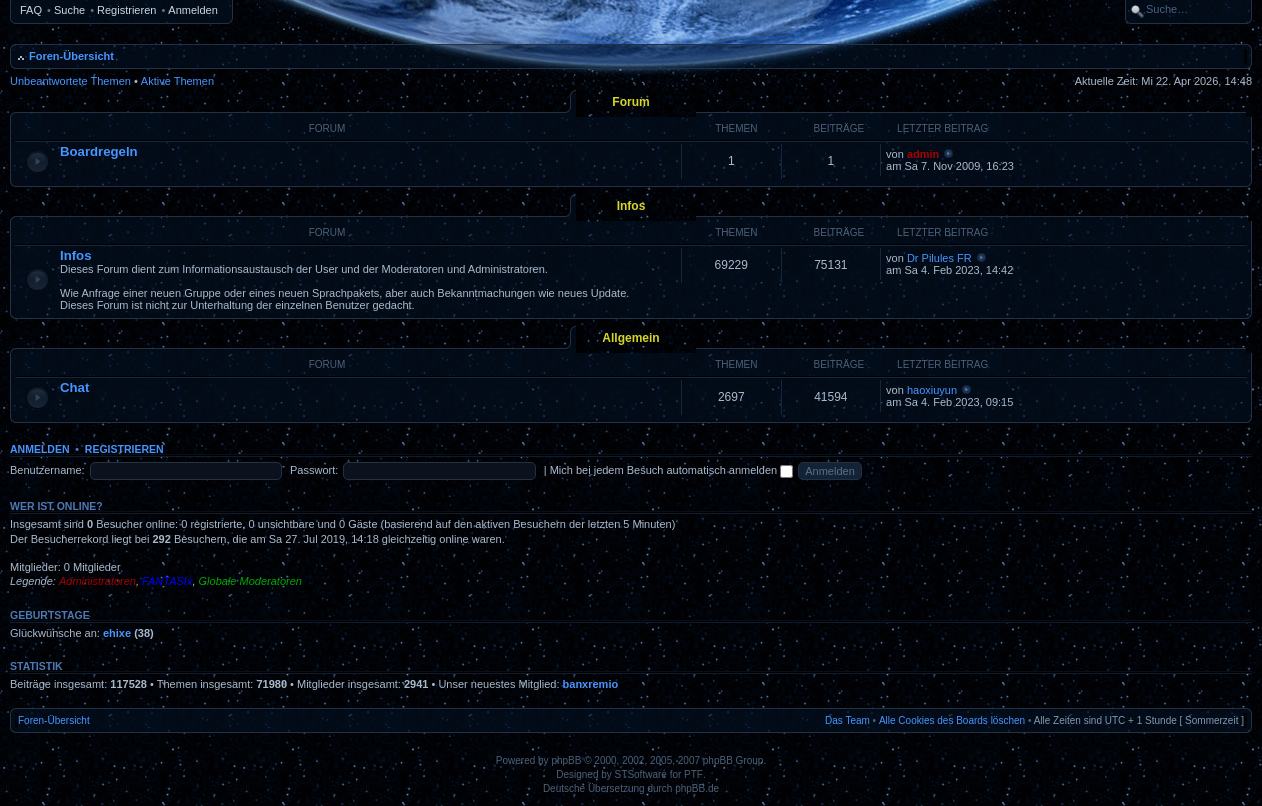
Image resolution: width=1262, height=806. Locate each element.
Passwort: (314, 470)
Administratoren (97, 581)
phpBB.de (697, 788)
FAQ (31, 10)
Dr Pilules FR (939, 258)
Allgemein (630, 338)
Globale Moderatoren (250, 581)
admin (923, 154)
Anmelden (193, 10)
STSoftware (641, 774)
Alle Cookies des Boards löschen (952, 720)
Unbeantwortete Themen (70, 81)
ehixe (117, 633)
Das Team (847, 720)
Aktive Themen (177, 81)
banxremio (591, 684)
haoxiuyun (932, 390)
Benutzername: (47, 470)
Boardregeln (99, 151)
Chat (74, 387)
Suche (69, 10)
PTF (693, 774)
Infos (631, 206)
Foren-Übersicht (71, 56)
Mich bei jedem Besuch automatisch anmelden (672, 470)
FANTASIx (167, 581)
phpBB (566, 760)
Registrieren (126, 10)
